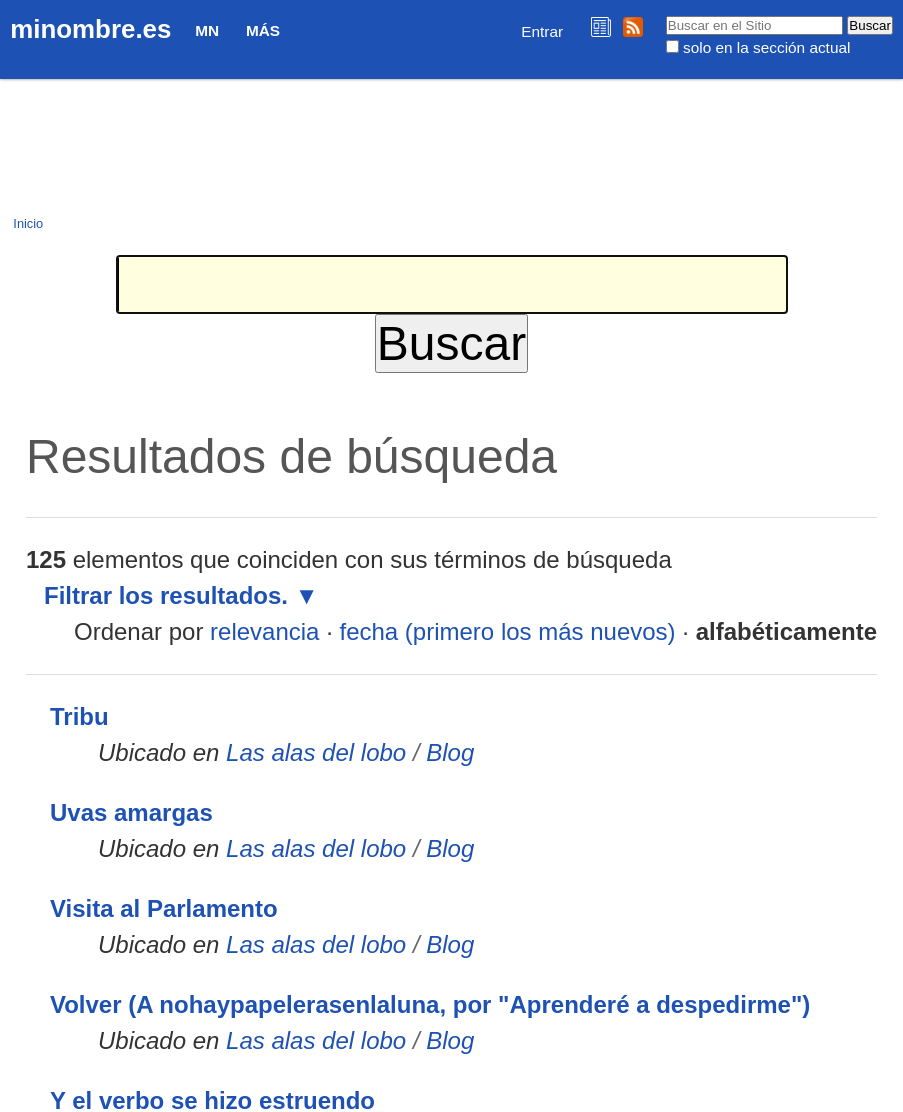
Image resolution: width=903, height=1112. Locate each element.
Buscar (664, 15)
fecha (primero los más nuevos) (507, 631)
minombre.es (90, 29)
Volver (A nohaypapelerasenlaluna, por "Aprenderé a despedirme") (430, 1004)
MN (207, 30)
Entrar (542, 31)
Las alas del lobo (316, 752)
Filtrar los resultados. (166, 595)
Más (263, 30)
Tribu (79, 716)
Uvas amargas (131, 812)
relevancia (264, 631)
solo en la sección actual (766, 47)
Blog (450, 752)
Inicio (28, 223)
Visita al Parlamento (164, 908)
